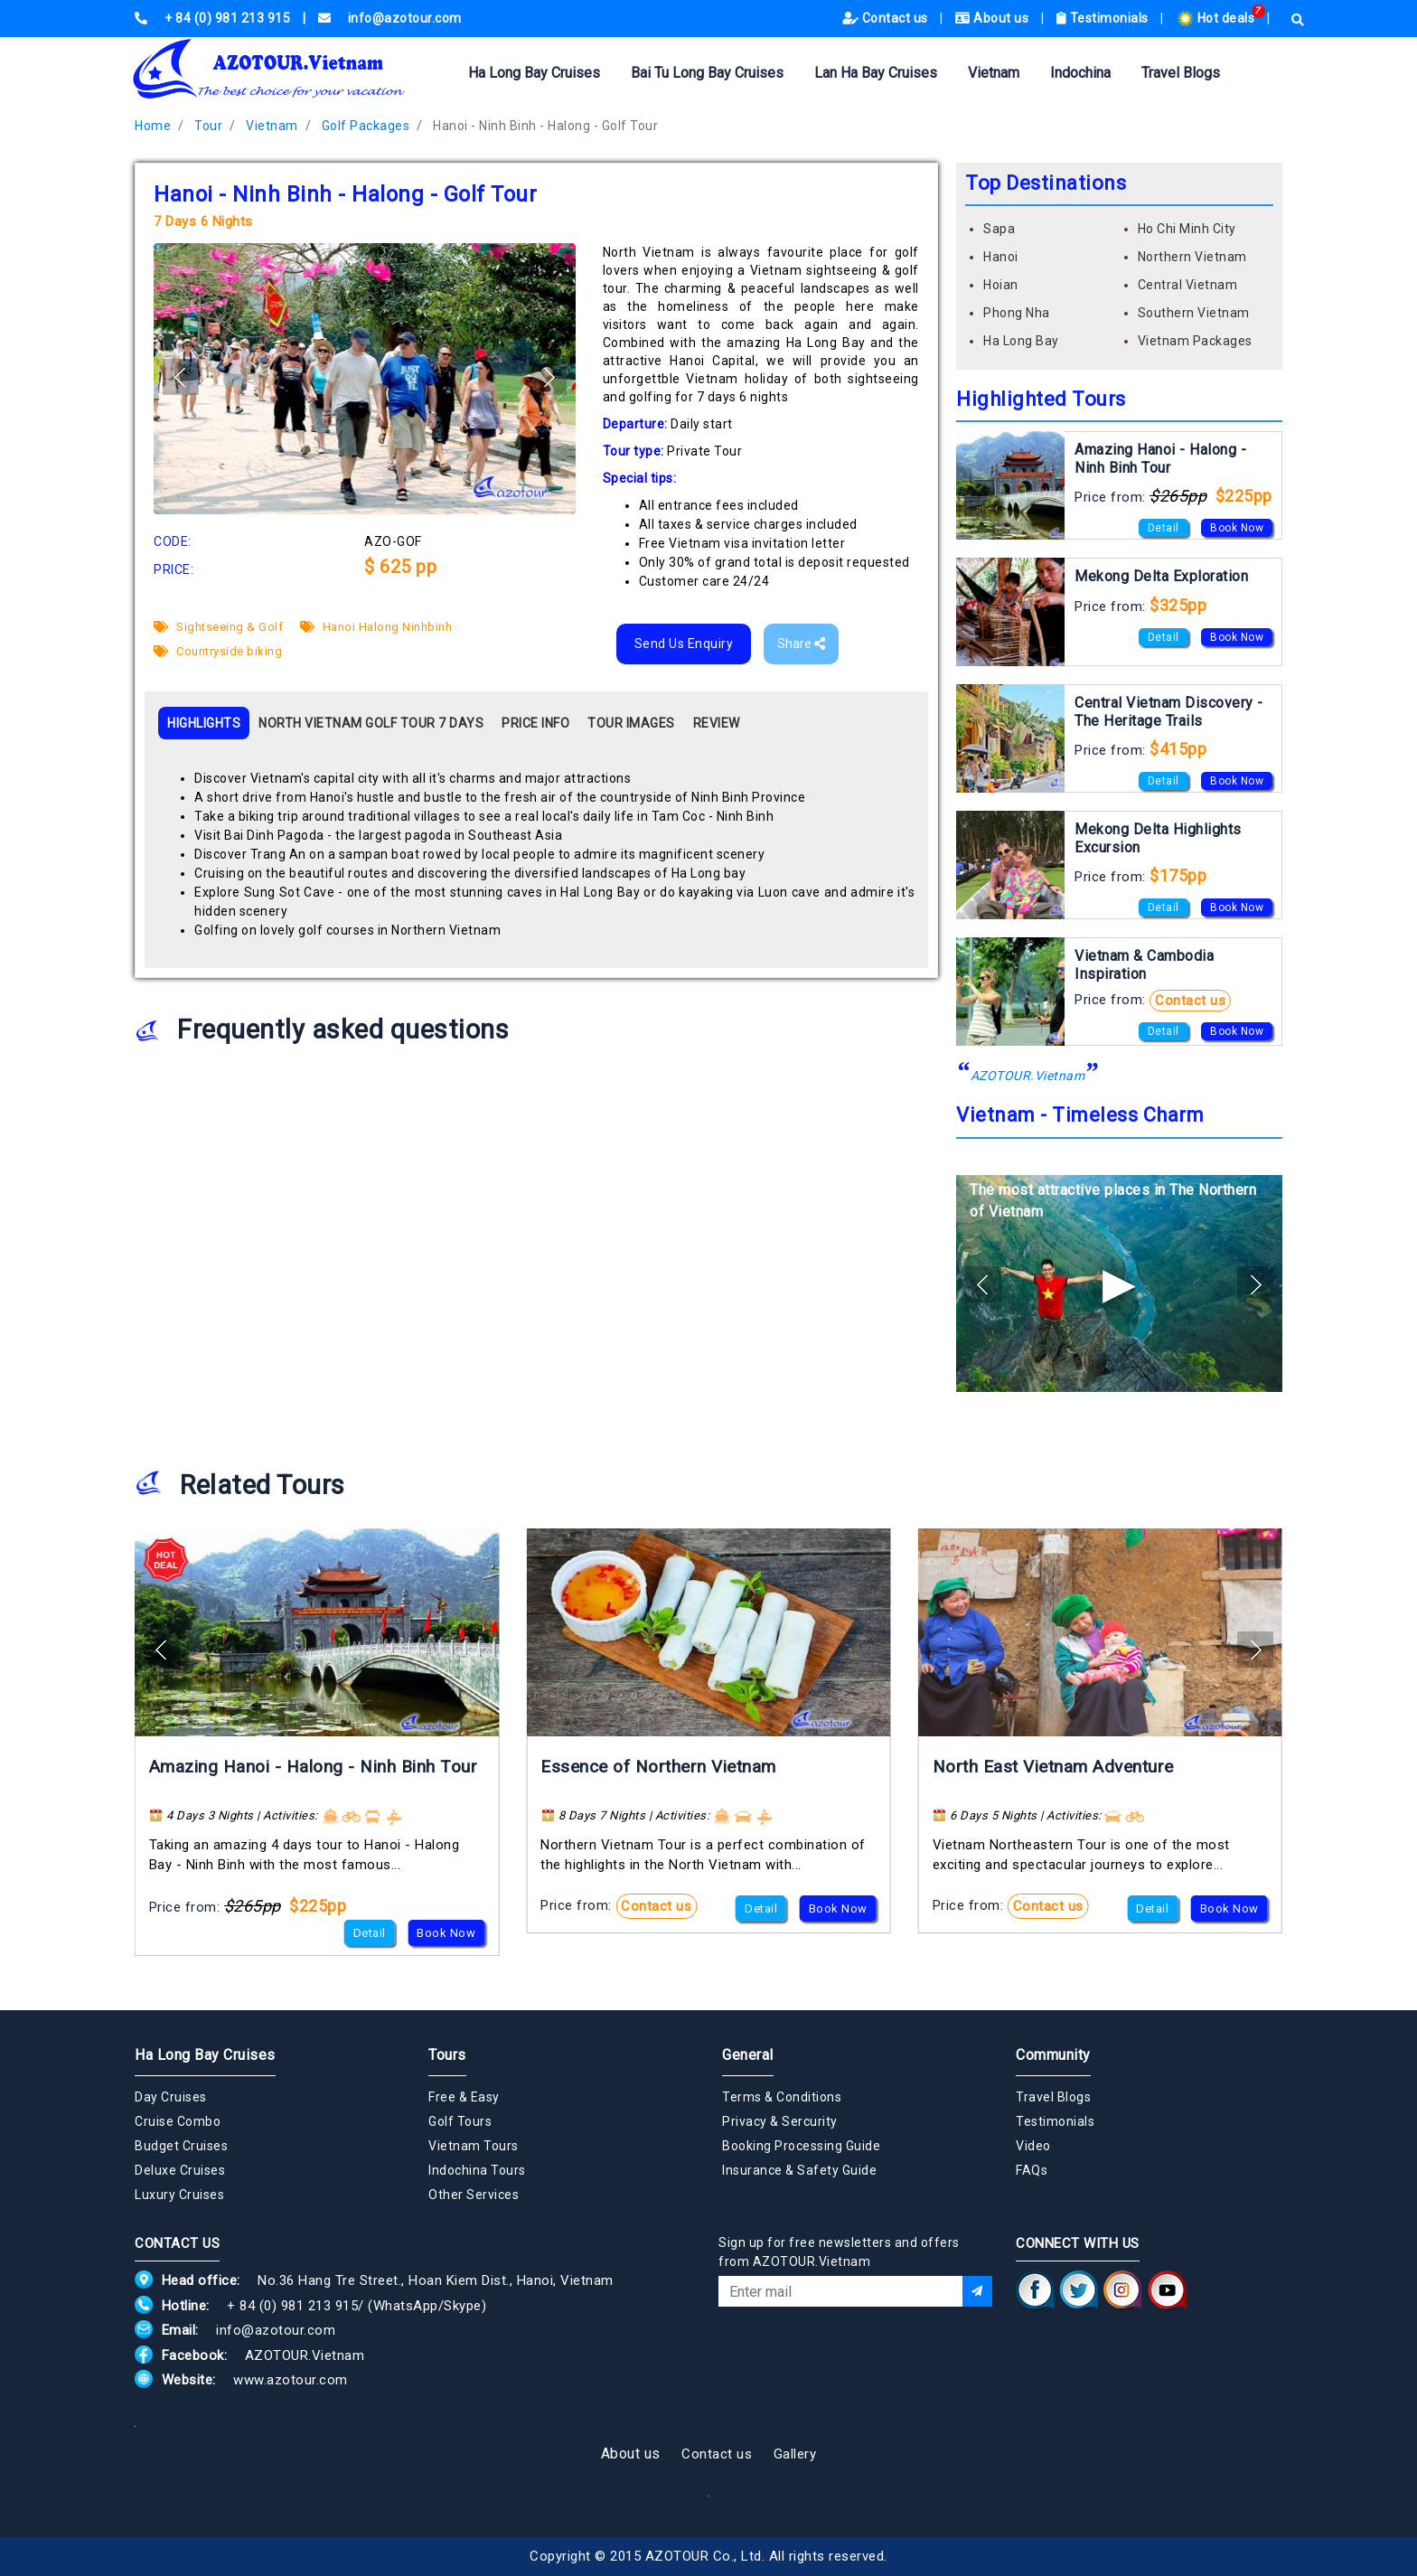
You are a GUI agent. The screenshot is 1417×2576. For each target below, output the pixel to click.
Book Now (1236, 528)
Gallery (795, 2454)
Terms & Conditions (781, 2097)
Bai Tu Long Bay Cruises (707, 72)
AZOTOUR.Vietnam (1028, 1075)
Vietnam (993, 72)
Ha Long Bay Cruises (534, 72)
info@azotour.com (275, 2330)
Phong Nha (1016, 313)
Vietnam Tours (473, 2146)
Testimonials (1104, 18)
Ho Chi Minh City (1187, 228)
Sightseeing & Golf (218, 627)
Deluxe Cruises (180, 2170)
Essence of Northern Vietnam (658, 1766)
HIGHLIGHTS (203, 723)
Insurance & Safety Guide (799, 2170)
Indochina (1080, 72)
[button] (548, 377)
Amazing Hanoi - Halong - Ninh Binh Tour (313, 1766)
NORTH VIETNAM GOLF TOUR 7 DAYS (370, 723)
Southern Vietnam (1194, 313)
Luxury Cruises (179, 2194)
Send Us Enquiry (684, 643)
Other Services (473, 2194)
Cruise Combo (178, 2121)
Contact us (887, 18)
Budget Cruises (181, 2146)
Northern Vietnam (1192, 256)
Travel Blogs (1180, 72)
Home (153, 125)
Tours (447, 2055)
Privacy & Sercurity (780, 2121)
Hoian (1000, 284)
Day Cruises (171, 2097)
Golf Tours (460, 2121)
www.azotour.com (290, 2380)
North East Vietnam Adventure (1053, 1766)
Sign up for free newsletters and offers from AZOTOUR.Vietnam (839, 2252)
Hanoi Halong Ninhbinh (376, 627)
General (748, 2055)
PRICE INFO (535, 723)
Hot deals (1217, 18)
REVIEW (716, 723)
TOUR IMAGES (631, 723)
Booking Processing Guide (801, 2146)
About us (993, 18)
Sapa (999, 228)
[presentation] (855, 2355)
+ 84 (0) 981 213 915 (292, 2306)
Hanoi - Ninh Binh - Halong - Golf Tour (545, 125)
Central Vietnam (1188, 284)
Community (1053, 2055)
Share (801, 643)
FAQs (1031, 2170)
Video (1033, 2146)
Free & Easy (464, 2097)
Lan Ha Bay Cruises (875, 72)
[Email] (840, 2291)
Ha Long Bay (1021, 341)
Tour (208, 125)
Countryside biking (218, 651)
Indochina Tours (477, 2170)
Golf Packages (366, 125)
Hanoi (1000, 256)
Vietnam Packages (1195, 341)
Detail (1163, 528)
